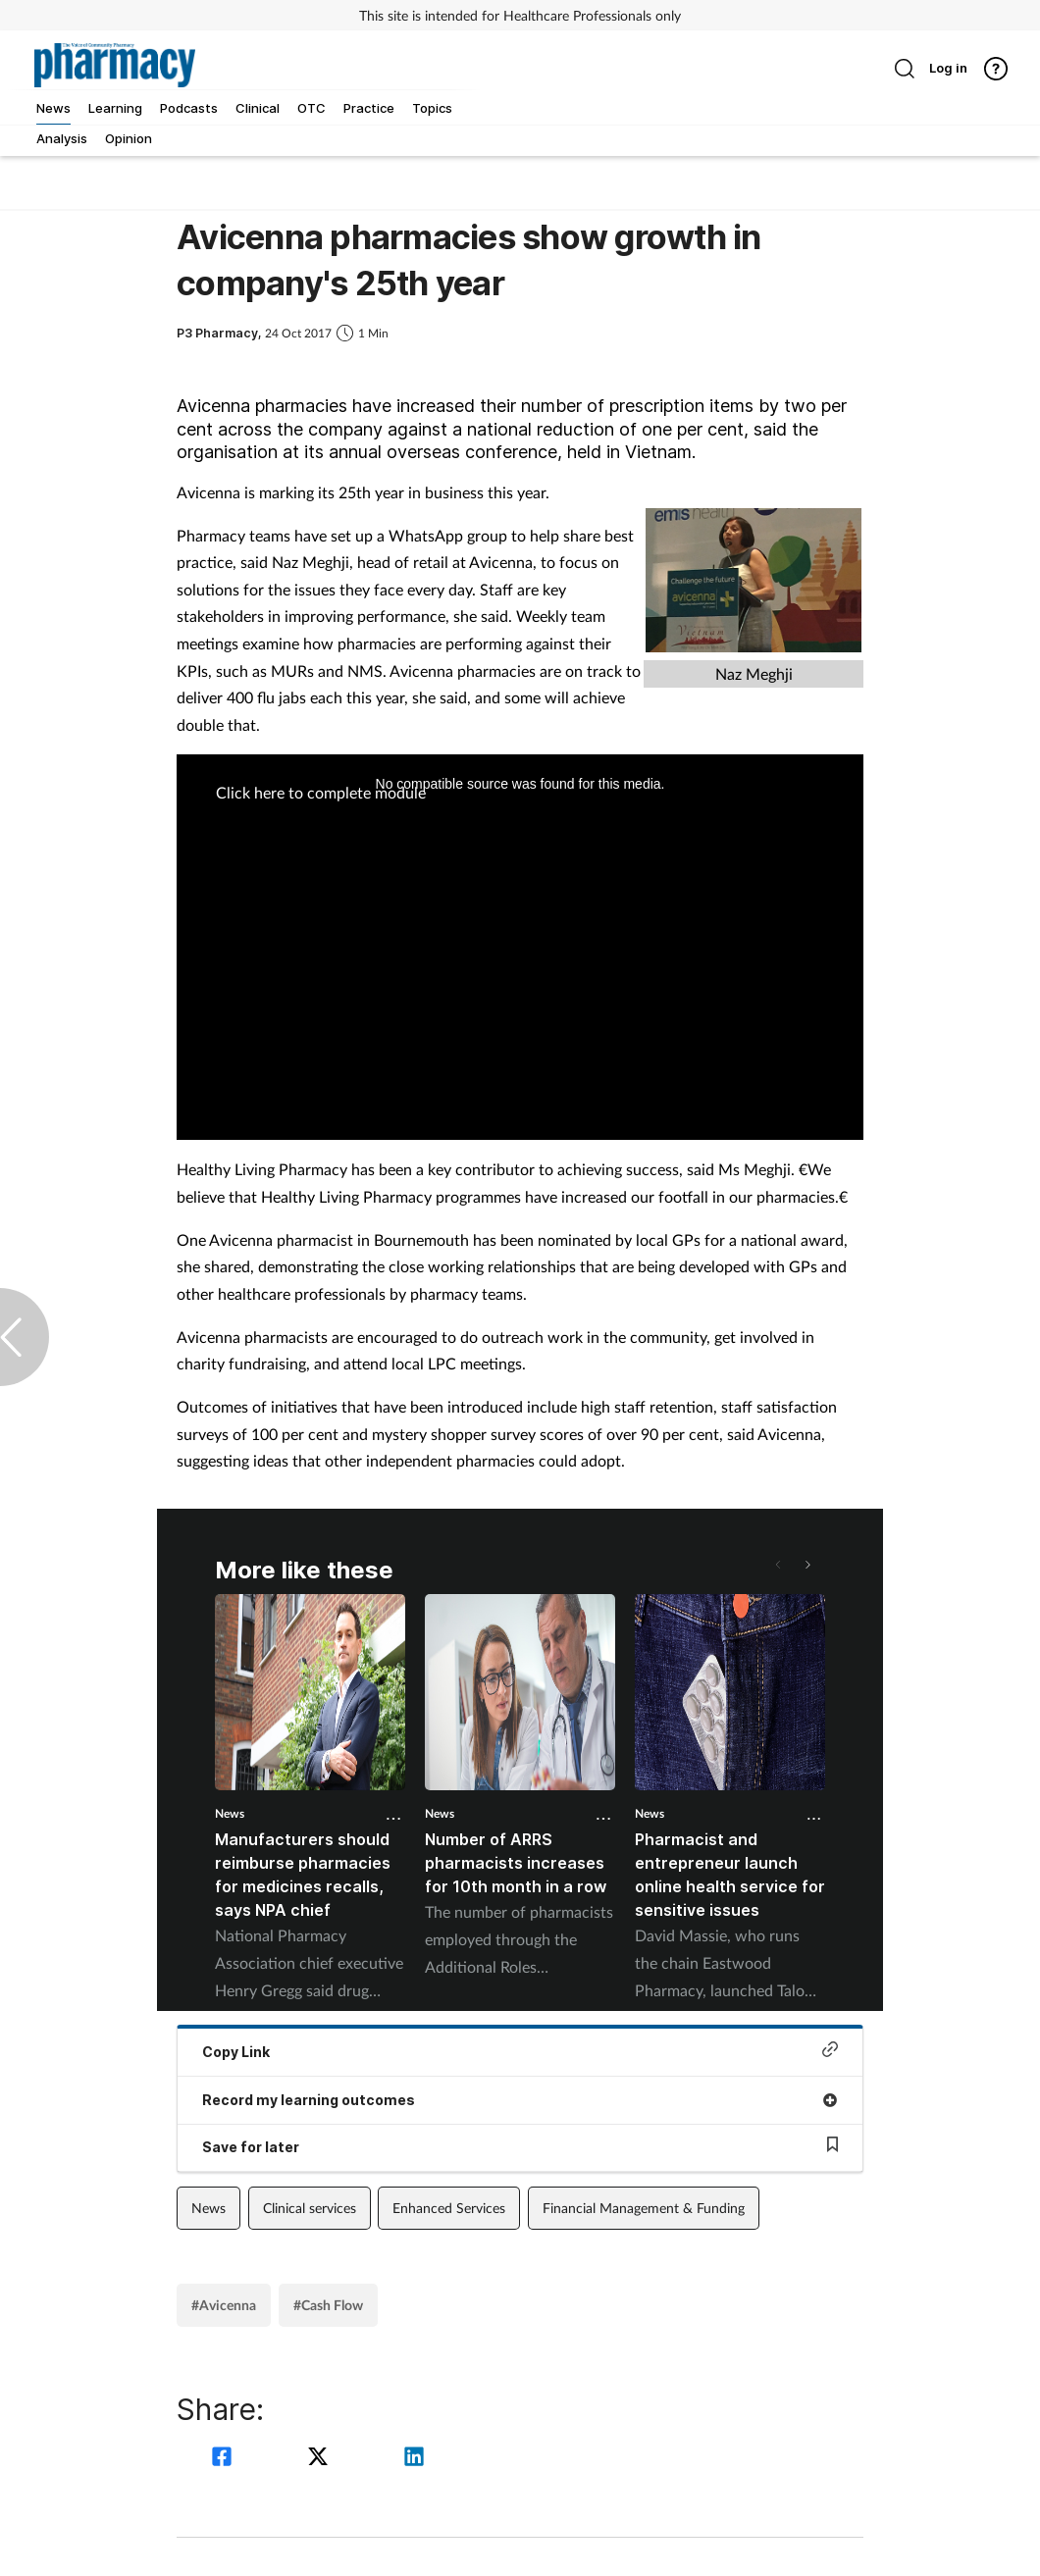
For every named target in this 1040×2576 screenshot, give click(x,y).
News (229, 1813)
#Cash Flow (328, 2304)
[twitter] (321, 2459)
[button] (806, 1564)
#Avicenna (223, 2304)
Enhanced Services (448, 2207)
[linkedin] (414, 2459)
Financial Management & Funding (644, 2207)
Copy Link (520, 2050)
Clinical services (309, 2207)
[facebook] (224, 2459)
